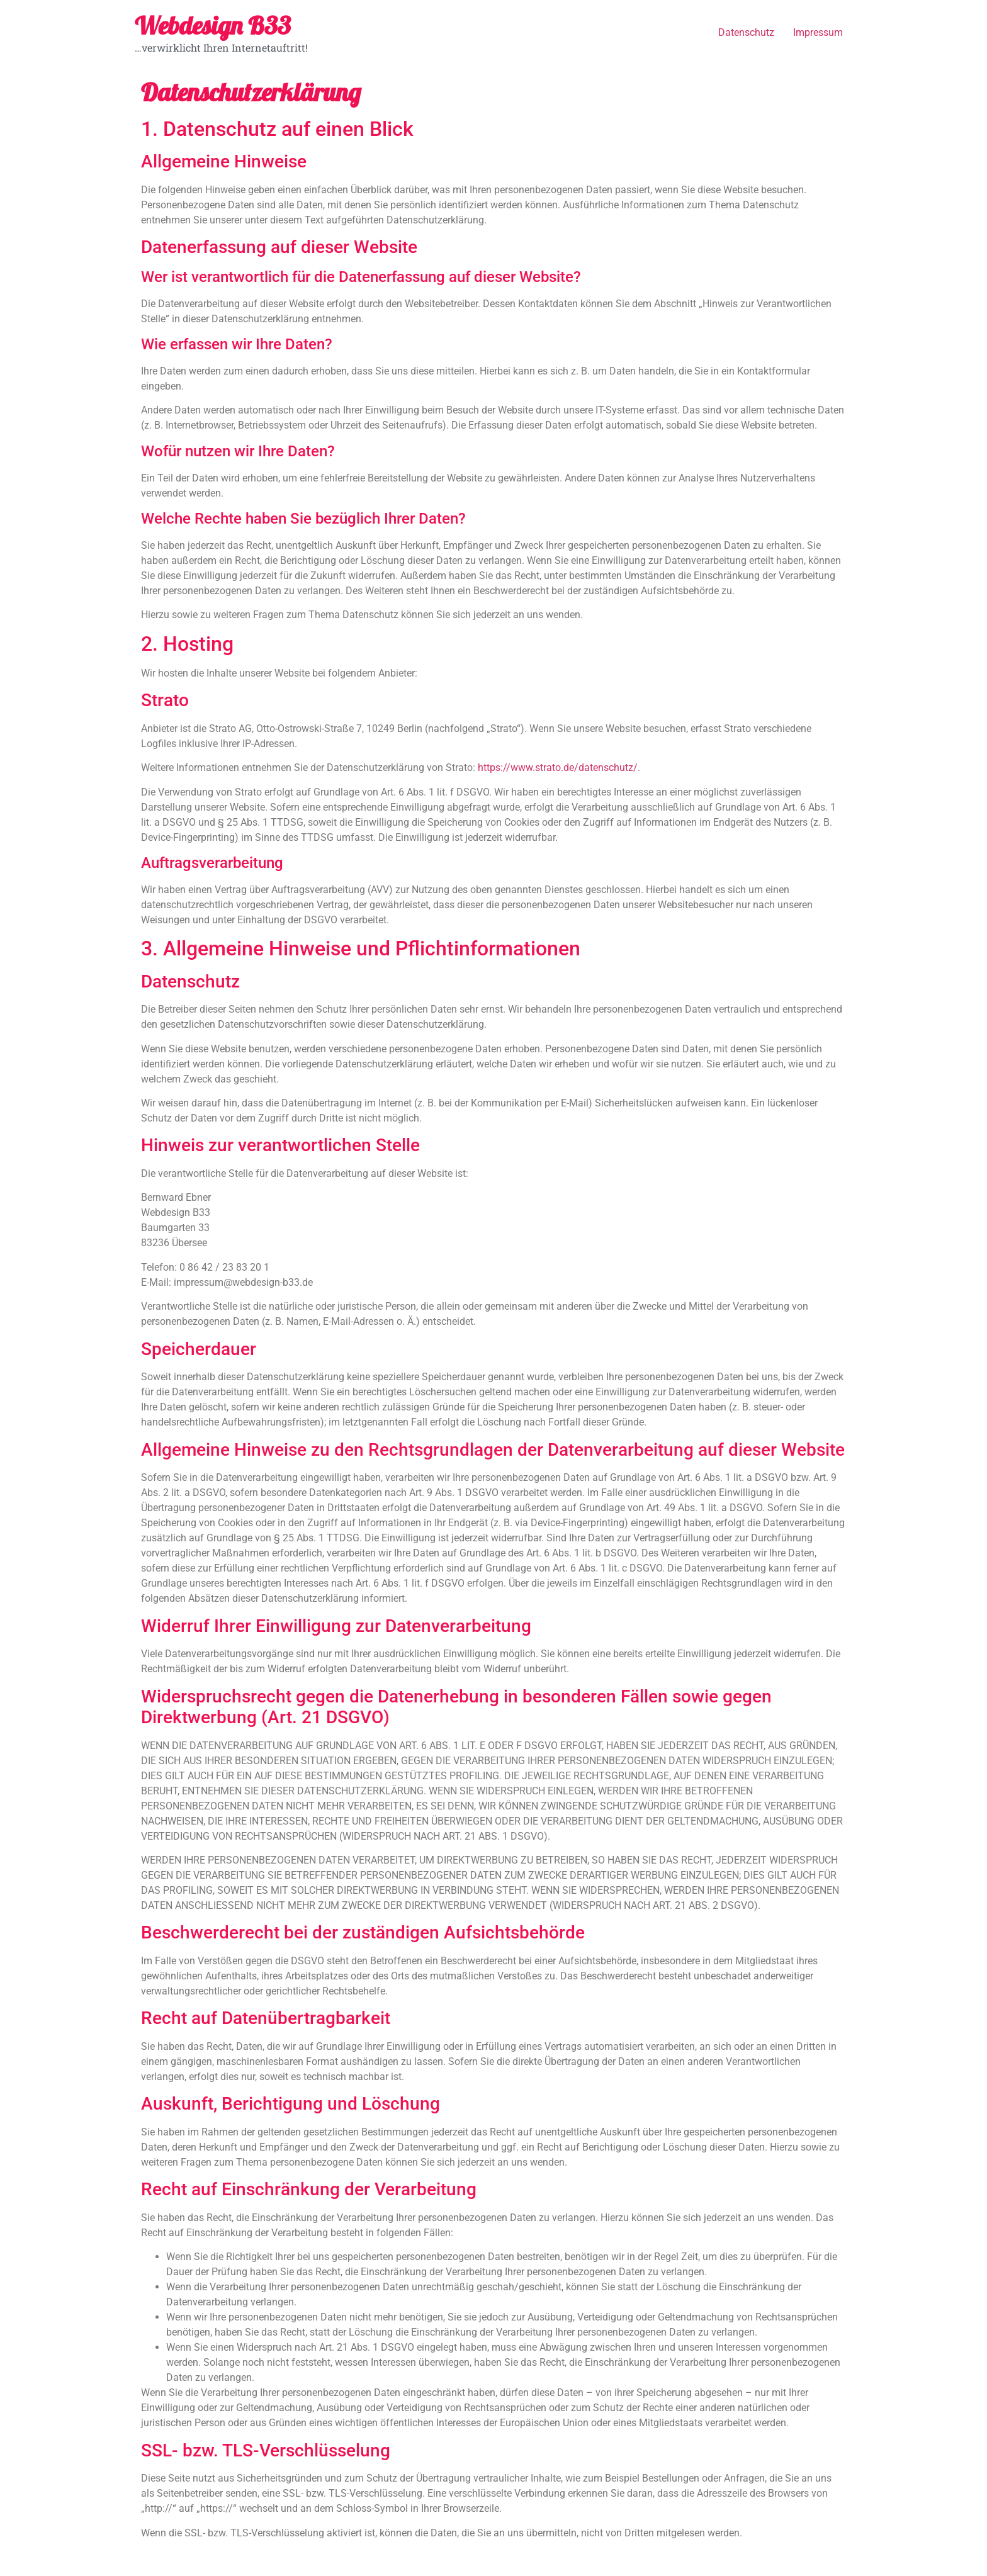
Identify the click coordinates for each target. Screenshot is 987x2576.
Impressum (818, 32)
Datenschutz (746, 32)
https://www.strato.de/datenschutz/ (558, 767)
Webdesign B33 (213, 25)
